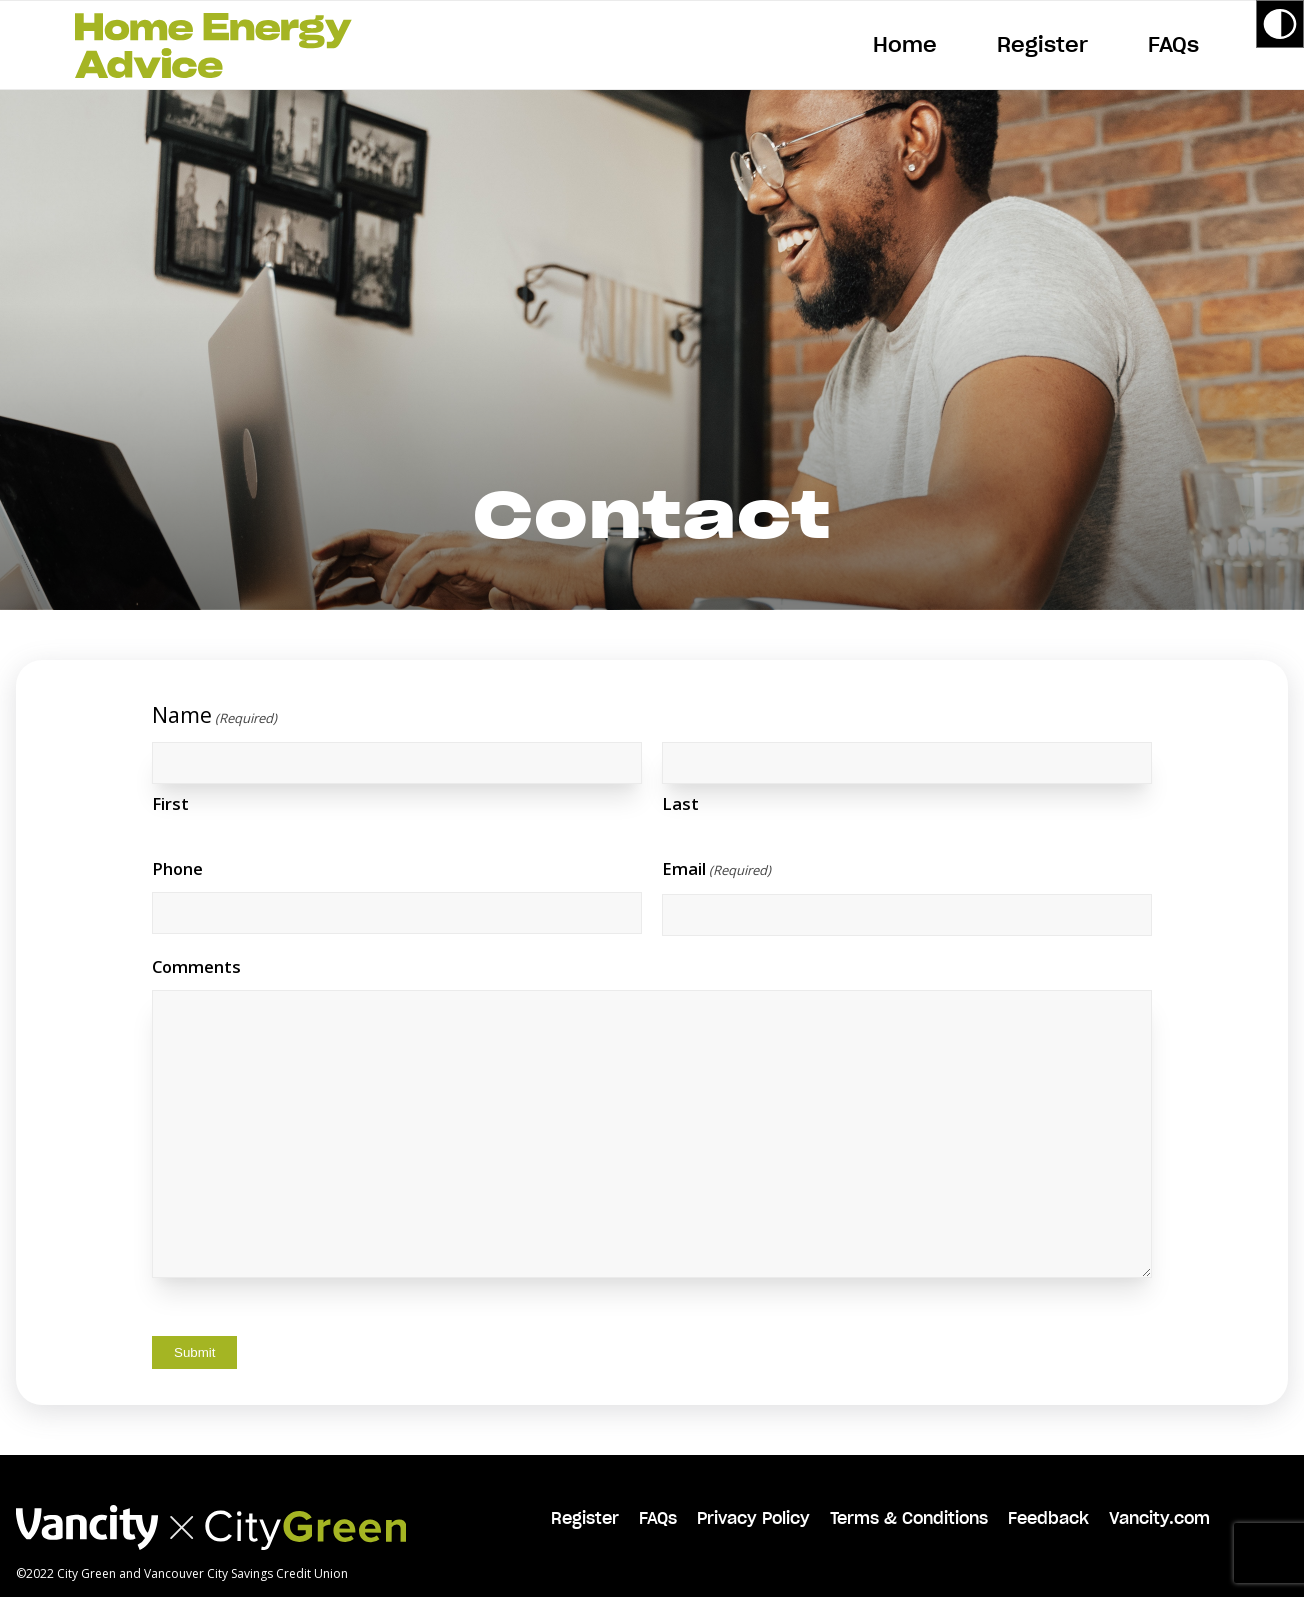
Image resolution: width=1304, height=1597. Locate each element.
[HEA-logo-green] (213, 45)
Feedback (1048, 1518)
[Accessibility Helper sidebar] (1280, 24)
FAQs (658, 1518)
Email (716, 871)
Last (680, 803)
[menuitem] (905, 45)
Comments (196, 966)
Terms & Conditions (909, 1518)
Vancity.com (1159, 1518)
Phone (177, 868)
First (170, 803)
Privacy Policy (753, 1518)
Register (585, 1518)
